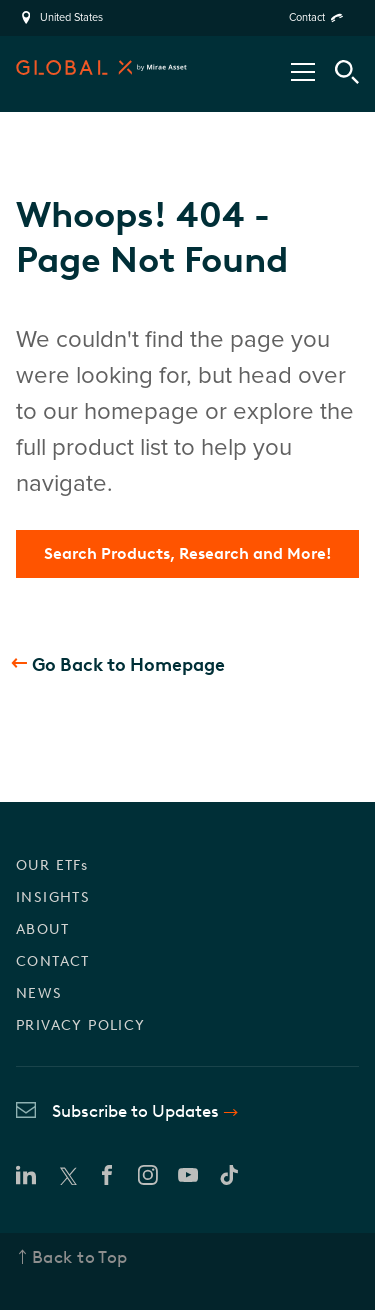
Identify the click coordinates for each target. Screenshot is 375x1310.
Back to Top (80, 1257)
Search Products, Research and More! (188, 553)
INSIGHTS (53, 897)
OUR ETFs (52, 865)
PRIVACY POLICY (81, 1025)
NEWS (39, 993)
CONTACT (53, 961)
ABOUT (42, 929)
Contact (307, 17)
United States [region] (71, 18)
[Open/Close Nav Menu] (303, 72)
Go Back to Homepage (128, 665)
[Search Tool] (347, 72)
